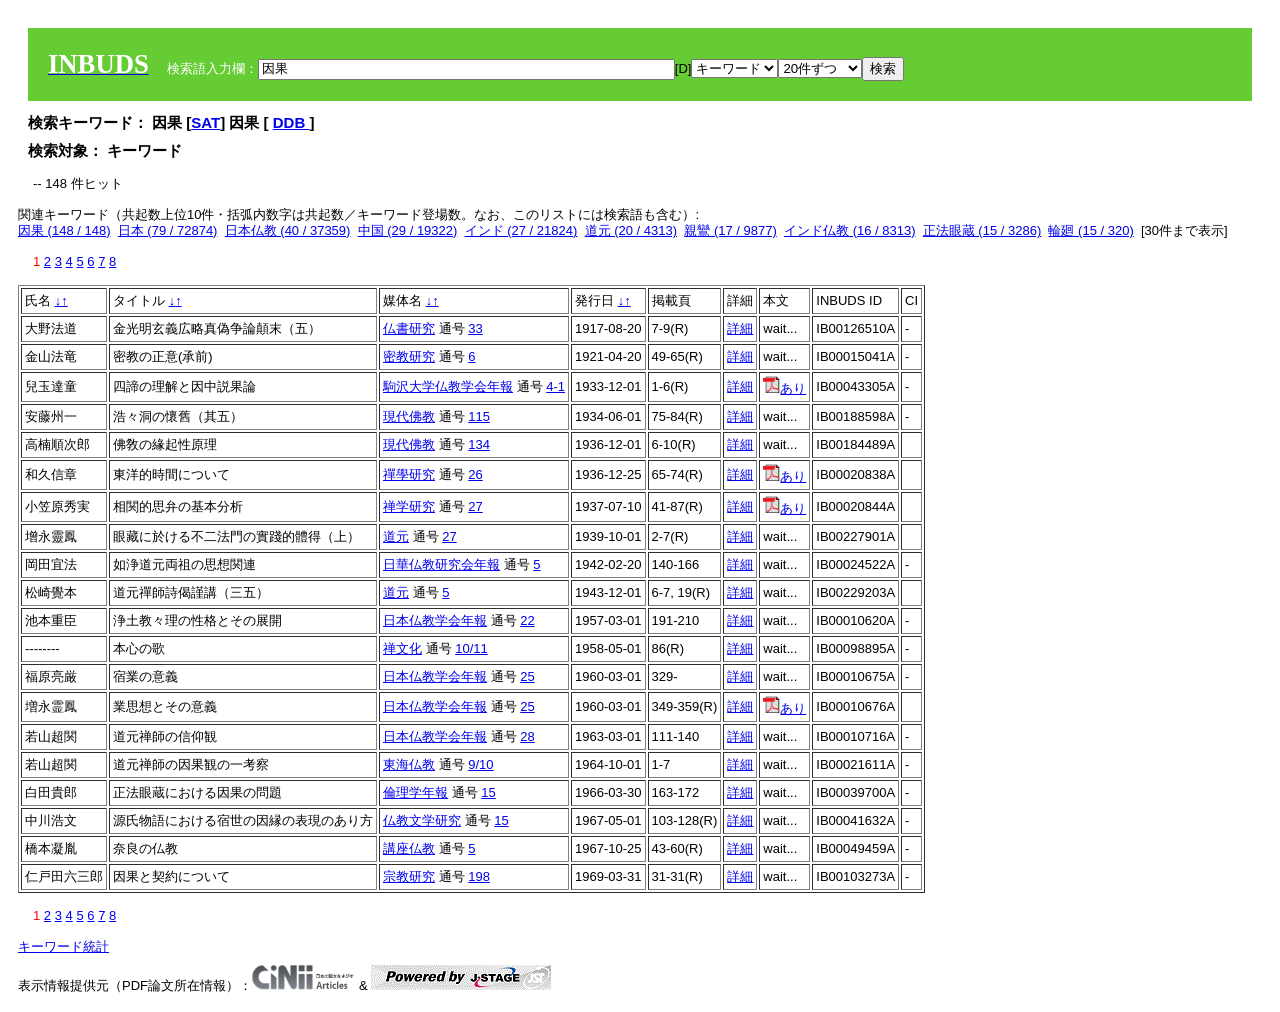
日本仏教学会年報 (435, 620)
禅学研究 (409, 506)
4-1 (555, 386)
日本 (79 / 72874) (168, 230)
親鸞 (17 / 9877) (730, 230)
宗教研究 (409, 876)
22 (527, 620)
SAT (205, 122)
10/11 (471, 648)
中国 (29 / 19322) (408, 230)
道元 (396, 536)
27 (475, 506)
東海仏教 (409, 764)
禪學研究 (409, 474)
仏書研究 (409, 328)
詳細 (740, 328)
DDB (291, 122)
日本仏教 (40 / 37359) (288, 230)
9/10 (480, 764)
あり (784, 388)
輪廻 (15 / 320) (1090, 230)
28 (527, 736)
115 (479, 416)
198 (479, 876)
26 (475, 474)
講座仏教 (409, 848)
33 (475, 328)
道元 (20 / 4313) (631, 230)
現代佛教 (409, 416)
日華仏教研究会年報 (441, 564)
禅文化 (402, 648)
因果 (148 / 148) (64, 230)
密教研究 (409, 356)
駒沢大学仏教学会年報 (448, 386)
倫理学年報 (415, 792)
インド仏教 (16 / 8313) (850, 230)
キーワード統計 (63, 946)
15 (488, 792)
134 (479, 444)
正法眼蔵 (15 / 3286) (982, 230)
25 (527, 676)
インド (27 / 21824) (521, 230)
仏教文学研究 (422, 820)
